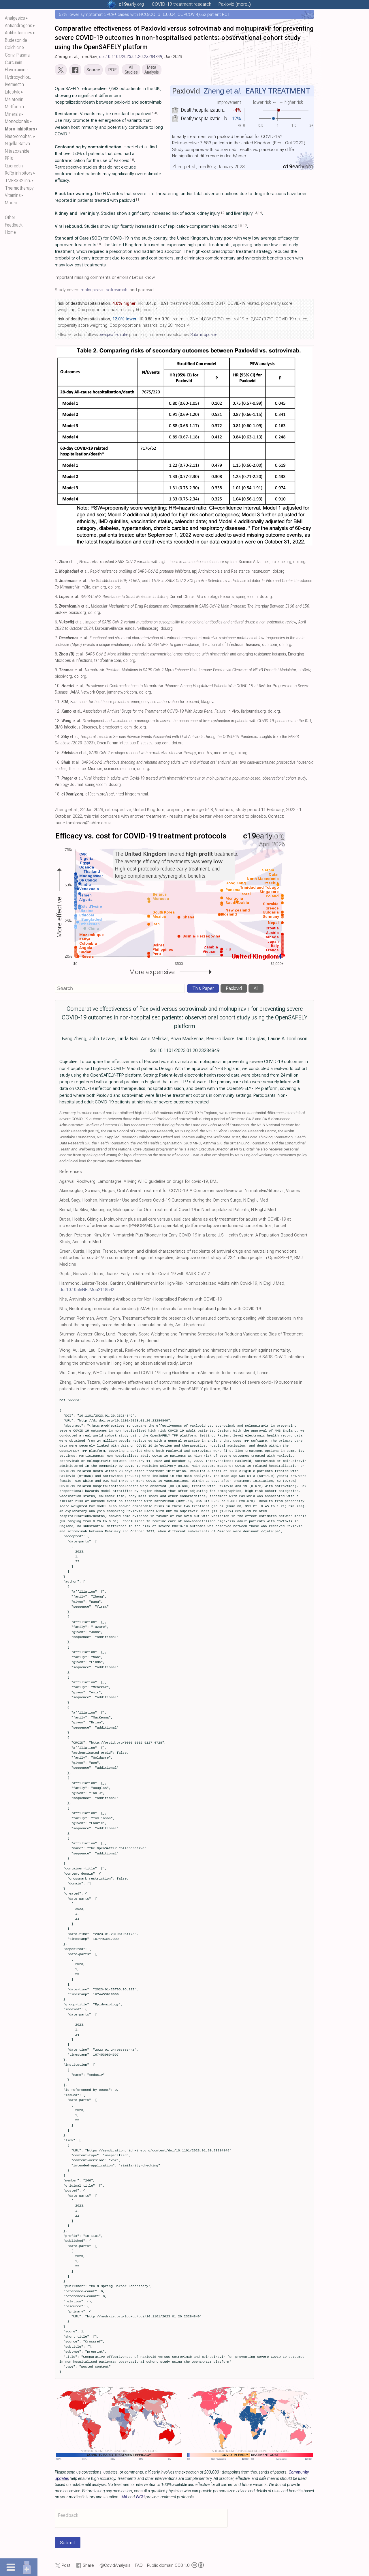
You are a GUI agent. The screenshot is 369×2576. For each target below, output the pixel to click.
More (10, 203)
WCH (140, 2498)
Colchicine (14, 47)
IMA (124, 2498)
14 (260, 214)
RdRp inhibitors (19, 173)
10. (57, 687)
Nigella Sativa (17, 143)
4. (56, 597)
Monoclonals (17, 121)
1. (56, 563)
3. (56, 582)
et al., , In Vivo (150, 712)
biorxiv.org (77, 613)
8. (56, 655)
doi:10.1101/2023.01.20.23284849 (130, 56)
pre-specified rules (113, 335)
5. (56, 607)
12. (57, 712)
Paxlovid (234, 989)
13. (57, 722)
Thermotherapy (19, 188)
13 (255, 214)
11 (137, 201)
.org (131, 4)
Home (10, 232)
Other (10, 217)
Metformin (14, 106)
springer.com (247, 597)
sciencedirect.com (119, 769)
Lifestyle (12, 92)
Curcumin (13, 62)
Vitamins (13, 195)
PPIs (9, 158)
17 (245, 227)
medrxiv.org (223, 754)
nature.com (261, 572)
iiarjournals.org (253, 712)
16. (57, 763)
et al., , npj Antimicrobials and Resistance (154, 572)
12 (223, 214)
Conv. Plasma (17, 55)
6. (56, 623)
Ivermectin (14, 84)
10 (132, 161)
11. (57, 702)
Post (66, 2566)
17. (57, 779)
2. (56, 572)
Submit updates (203, 335)
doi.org (299, 563)
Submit (67, 2544)
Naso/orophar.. (19, 136)
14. (57, 738)
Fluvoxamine (16, 69)
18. (57, 795)
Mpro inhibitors (20, 129)
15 (240, 227)
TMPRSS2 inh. (18, 180)
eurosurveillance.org (142, 629)
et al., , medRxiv (136, 754)
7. (56, 639)
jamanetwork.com (122, 693)
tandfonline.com (107, 661)
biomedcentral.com (115, 728)
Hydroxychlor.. (18, 77)
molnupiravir (92, 291)
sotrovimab (116, 291)
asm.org (99, 588)
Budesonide (16, 40)
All (256, 989)
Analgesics (15, 18)
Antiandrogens (18, 25)
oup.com (269, 645)
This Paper (203, 989)
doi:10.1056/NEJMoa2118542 (86, 1291)
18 (99, 245)
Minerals (13, 114)
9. (56, 671)
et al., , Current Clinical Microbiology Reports (146, 597)
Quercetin (14, 166)
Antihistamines (18, 33)
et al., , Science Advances (164, 563)
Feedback (13, 225)
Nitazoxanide (17, 151)
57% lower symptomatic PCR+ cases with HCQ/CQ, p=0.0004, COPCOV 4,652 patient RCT (144, 14)
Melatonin (14, 99)
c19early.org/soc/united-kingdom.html (116, 795)
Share (88, 2566)
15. (57, 754)
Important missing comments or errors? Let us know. (105, 278)
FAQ (139, 2566)
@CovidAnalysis (115, 2566)
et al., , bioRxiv (184, 671)
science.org (281, 563)
